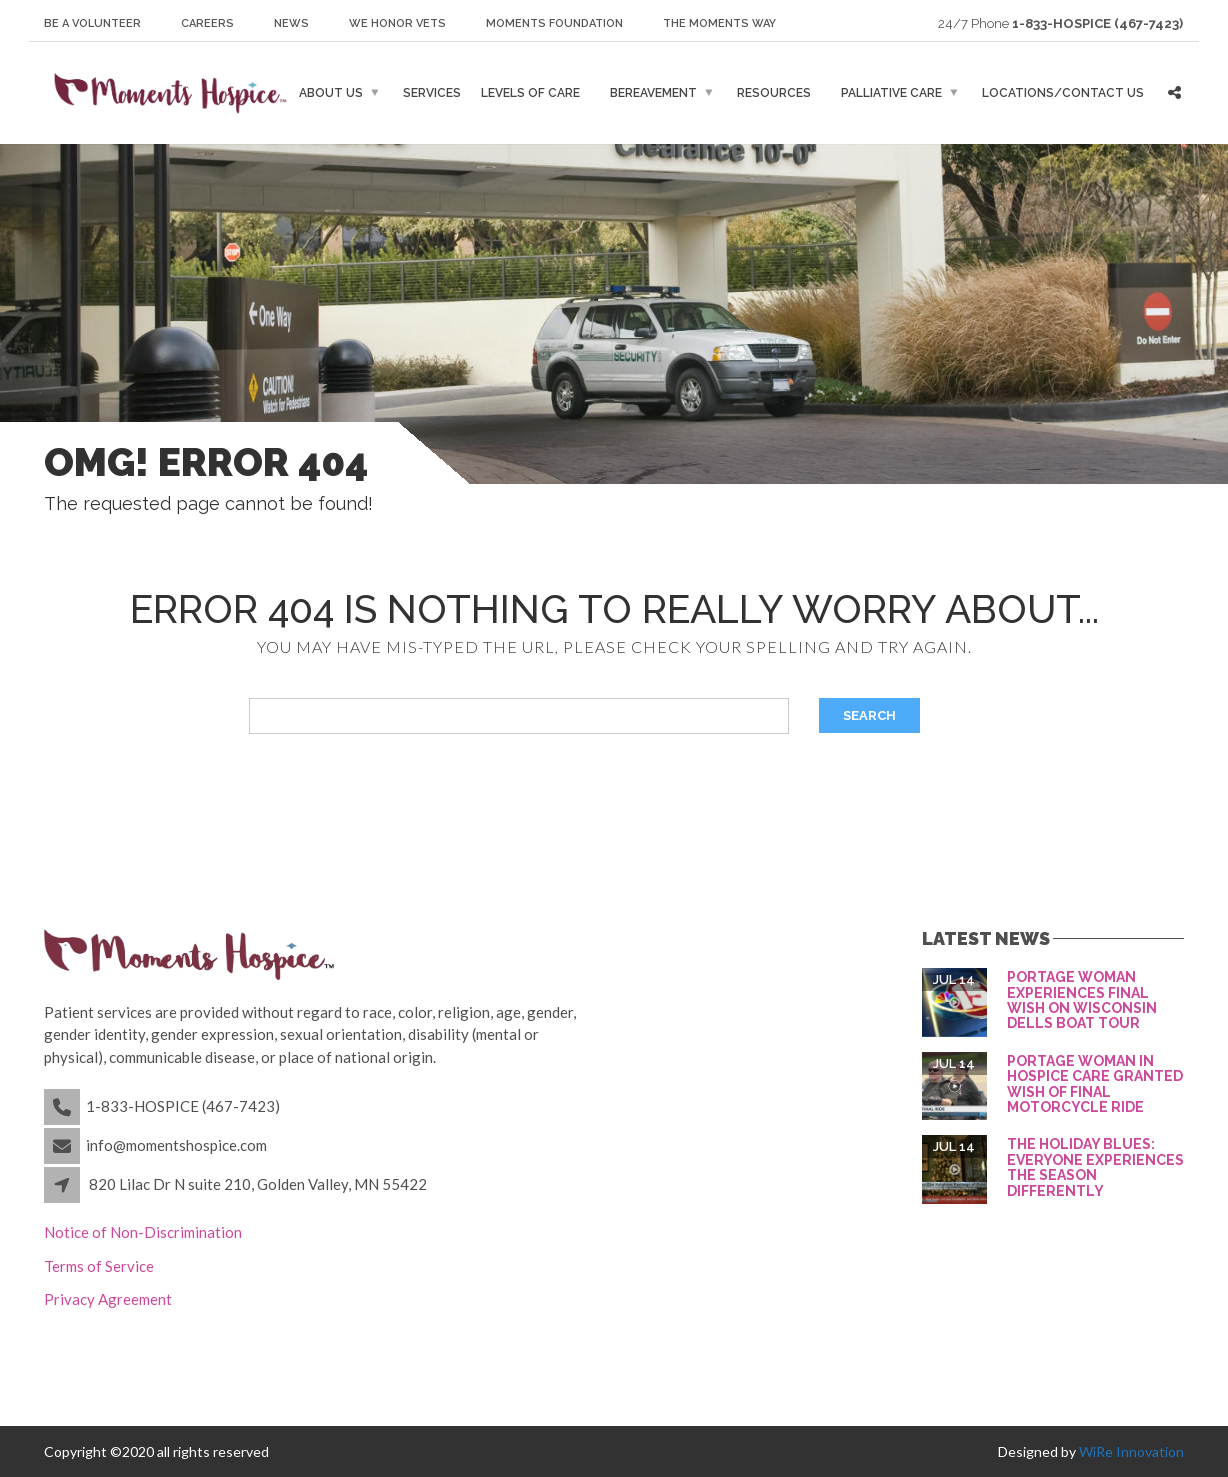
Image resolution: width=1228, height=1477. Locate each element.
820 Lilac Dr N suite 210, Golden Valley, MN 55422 (258, 1184)
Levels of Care (530, 93)
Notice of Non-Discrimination (143, 1232)
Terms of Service (99, 1266)
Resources (774, 93)
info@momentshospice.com (176, 1145)
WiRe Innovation (1131, 1451)
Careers (207, 23)
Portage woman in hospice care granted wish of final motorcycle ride (1095, 1084)
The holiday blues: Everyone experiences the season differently (1095, 1167)
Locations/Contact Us (1063, 93)
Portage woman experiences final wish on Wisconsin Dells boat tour (1082, 1000)
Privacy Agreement (108, 1299)
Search (869, 715)
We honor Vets (397, 23)
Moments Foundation (554, 23)
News (291, 23)
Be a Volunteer (92, 23)
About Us (331, 93)
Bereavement (653, 93)
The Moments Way (719, 23)
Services (432, 93)
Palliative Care (891, 93)
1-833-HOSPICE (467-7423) (183, 1106)
